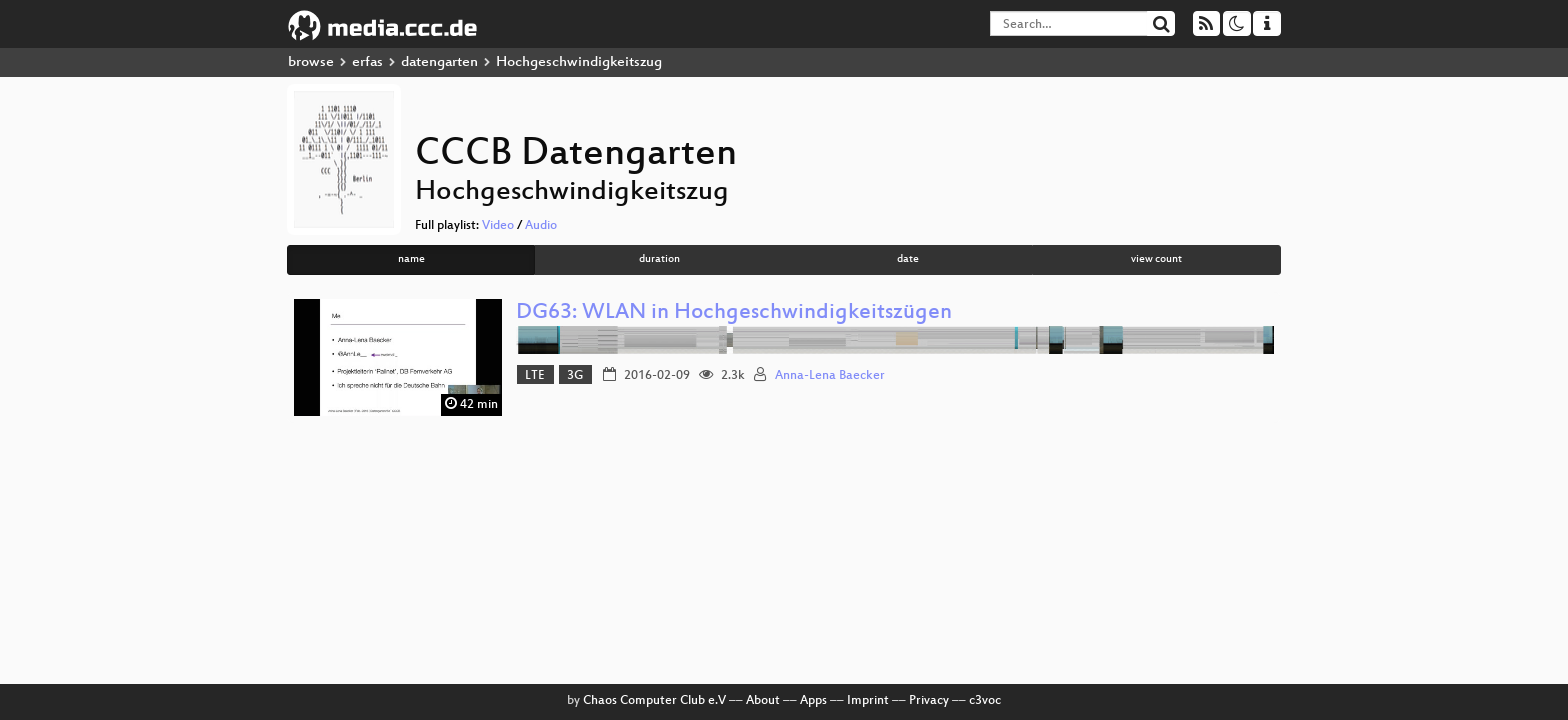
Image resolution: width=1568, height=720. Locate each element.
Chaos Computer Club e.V (654, 701)
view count (1156, 259)
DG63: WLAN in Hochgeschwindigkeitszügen (734, 313)
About (763, 701)
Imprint (868, 701)
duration (659, 259)
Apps (813, 701)
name (411, 259)
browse (311, 62)
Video (498, 226)
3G (575, 376)
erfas (367, 62)
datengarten (439, 62)
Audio (541, 226)
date (908, 259)
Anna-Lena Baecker (830, 376)
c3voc (985, 701)
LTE (535, 376)
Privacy (929, 701)
